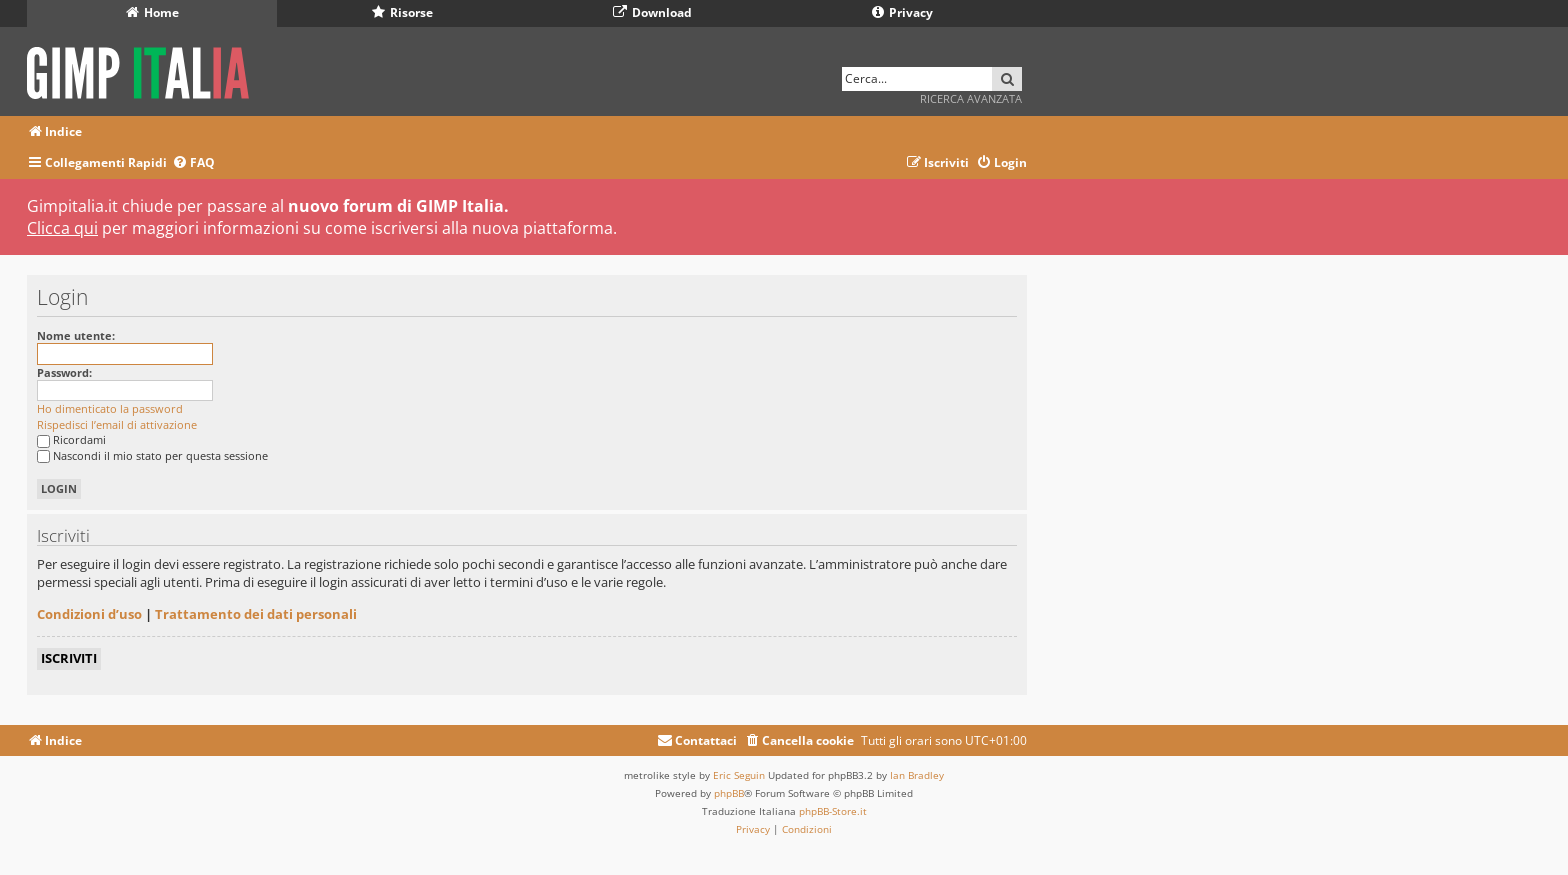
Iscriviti (69, 658)
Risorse (402, 12)
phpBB (729, 793)
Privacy (902, 12)
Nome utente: (76, 335)
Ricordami (71, 439)
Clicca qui (62, 228)
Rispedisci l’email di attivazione (117, 424)
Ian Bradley (917, 775)
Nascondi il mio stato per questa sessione (152, 455)
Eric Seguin (739, 775)
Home (152, 12)
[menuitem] (193, 163)
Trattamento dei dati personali (256, 614)
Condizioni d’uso (89, 614)
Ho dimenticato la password (110, 408)
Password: (64, 372)
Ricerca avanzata (971, 98)
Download (652, 12)
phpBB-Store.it (833, 811)
